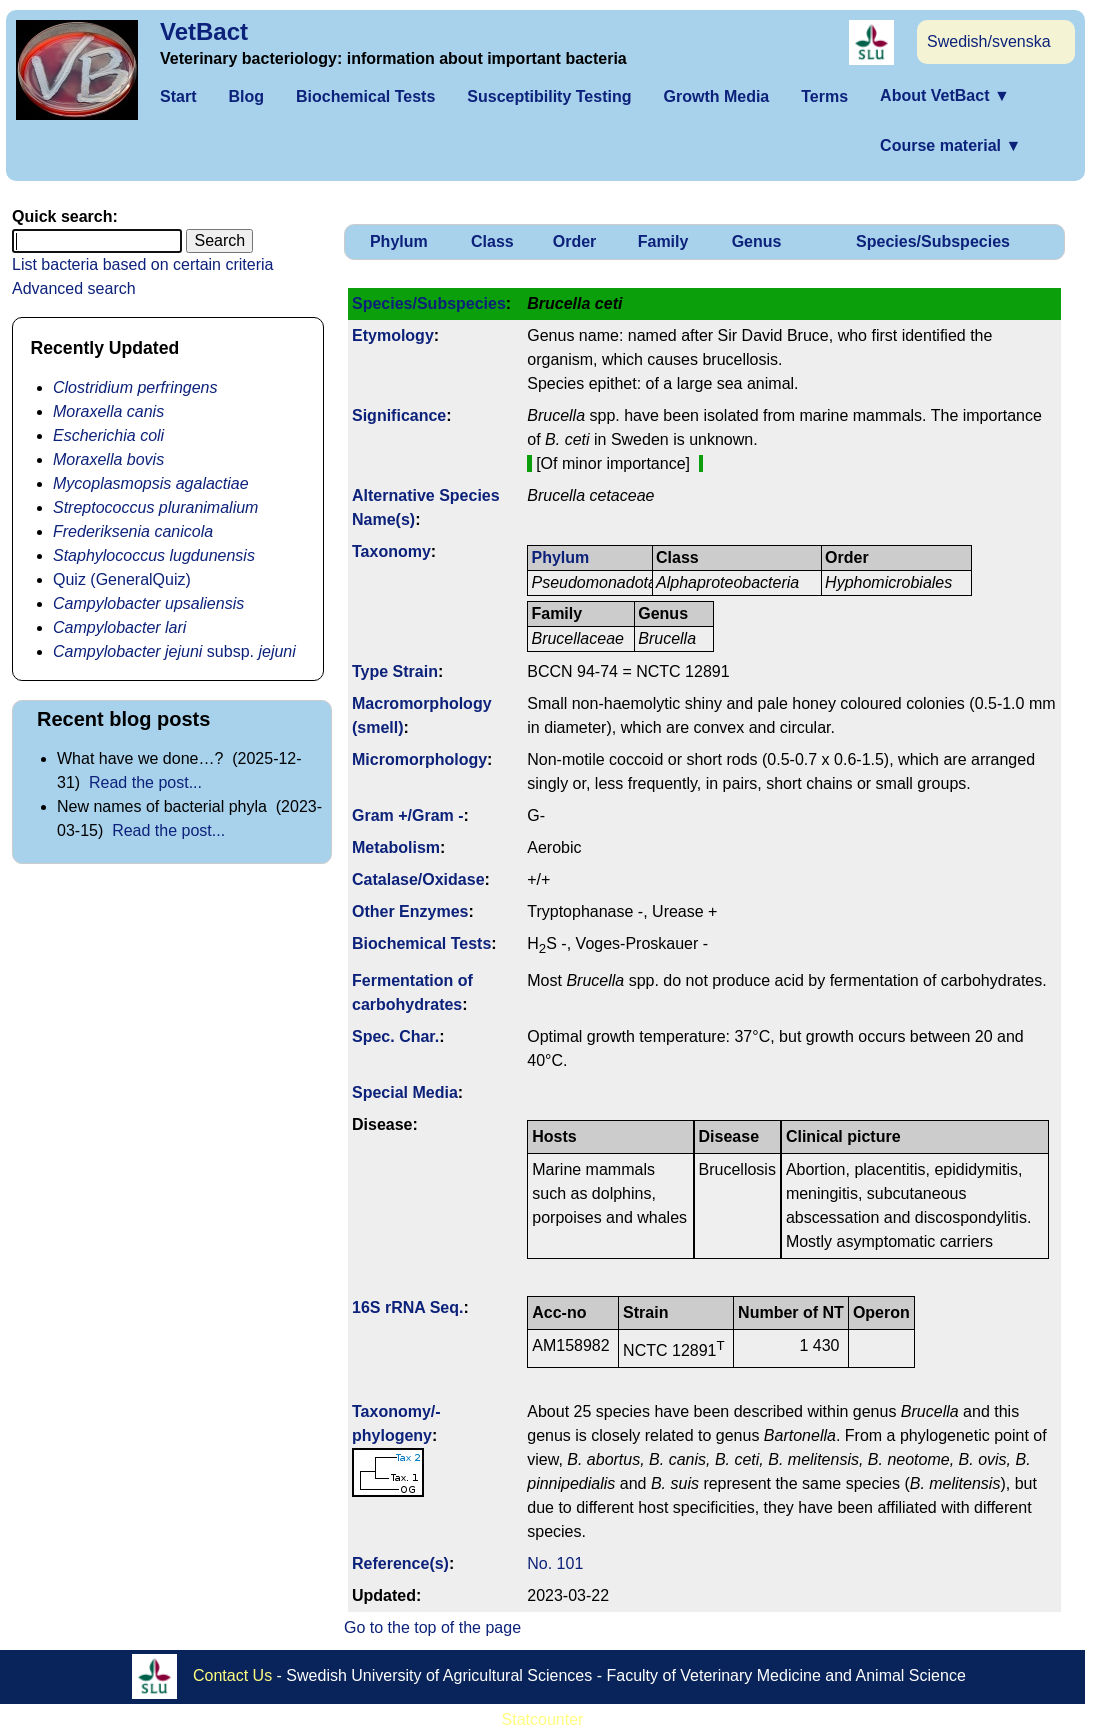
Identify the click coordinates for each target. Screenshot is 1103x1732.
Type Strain (395, 671)
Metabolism (396, 847)
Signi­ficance (399, 415)
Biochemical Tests (365, 96)
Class (492, 241)
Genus (757, 241)
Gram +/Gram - (408, 815)
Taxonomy (391, 551)
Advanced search (74, 288)
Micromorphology (419, 759)
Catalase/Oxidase (418, 879)
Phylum (399, 241)
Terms (824, 96)
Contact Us (232, 1675)
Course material (950, 145)
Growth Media (716, 96)
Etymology (393, 335)
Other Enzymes (410, 911)
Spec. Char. (395, 1036)
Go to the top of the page (432, 1627)
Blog (246, 96)
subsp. (174, 651)
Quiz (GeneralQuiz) (122, 579)
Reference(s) (400, 1563)
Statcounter (543, 1719)
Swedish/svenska (989, 41)
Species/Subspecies (933, 241)
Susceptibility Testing (549, 96)
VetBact (204, 31)
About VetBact (945, 95)
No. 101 (555, 1563)
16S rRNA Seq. (407, 1307)
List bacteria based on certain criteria (142, 264)
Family (663, 241)
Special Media (405, 1092)
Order (575, 241)
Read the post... (145, 782)
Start (178, 96)
